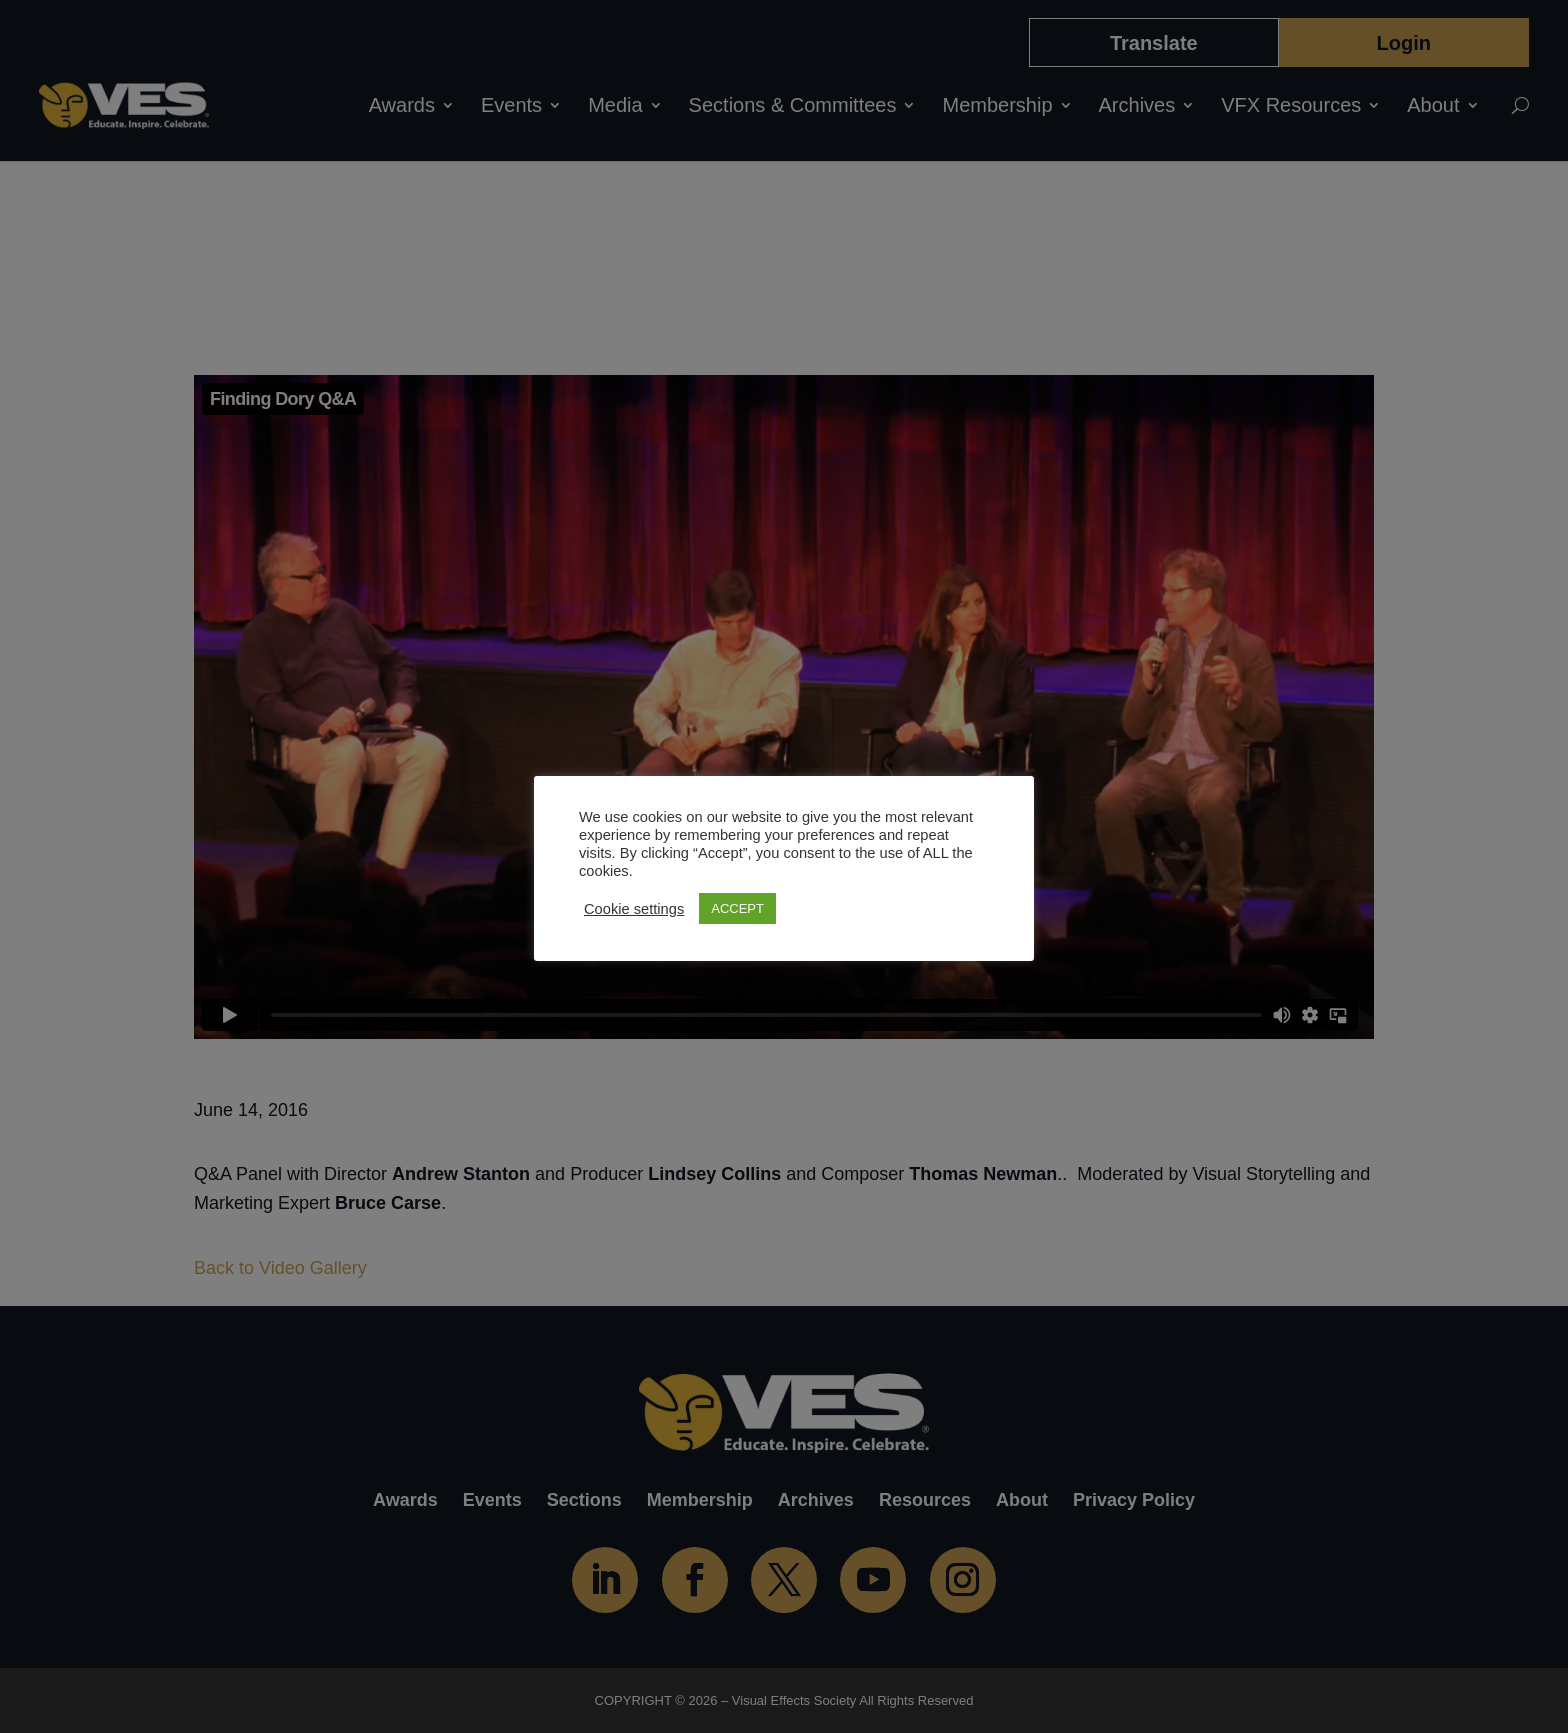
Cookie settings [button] (634, 909)
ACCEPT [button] (737, 908)
